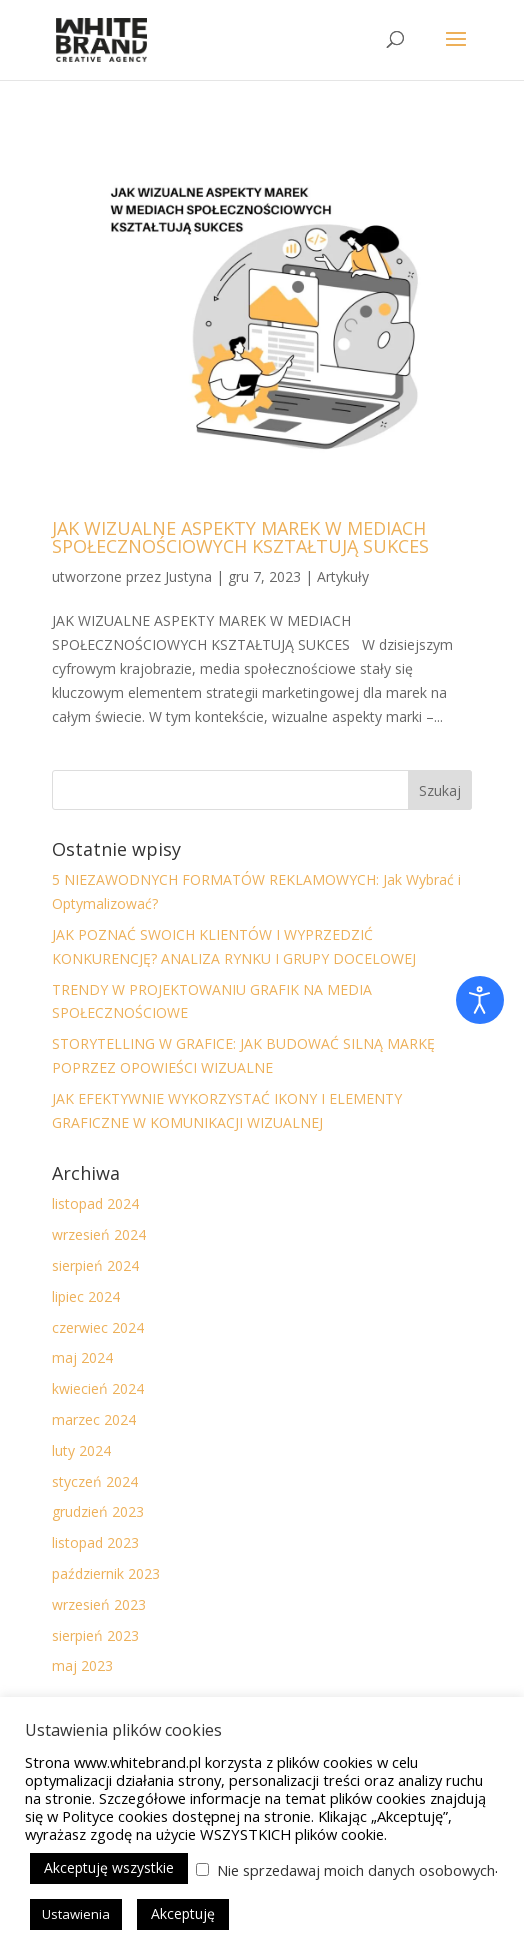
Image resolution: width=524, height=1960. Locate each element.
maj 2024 (82, 1357)
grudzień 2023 (98, 1511)
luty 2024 (81, 1450)
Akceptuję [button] (183, 1913)
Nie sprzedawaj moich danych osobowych (356, 1870)
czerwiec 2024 (98, 1327)
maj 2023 (82, 1665)
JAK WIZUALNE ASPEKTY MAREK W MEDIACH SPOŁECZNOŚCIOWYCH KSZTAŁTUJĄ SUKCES (240, 537)
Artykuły (343, 576)
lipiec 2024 (86, 1296)
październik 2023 (106, 1573)
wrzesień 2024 (99, 1234)
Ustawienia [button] (76, 1914)
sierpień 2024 (95, 1265)
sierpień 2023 (95, 1635)
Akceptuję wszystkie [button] (109, 1867)
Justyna (188, 576)
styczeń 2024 (95, 1481)
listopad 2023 (95, 1542)
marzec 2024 (94, 1419)
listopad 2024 (95, 1203)
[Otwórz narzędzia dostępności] (480, 1000)
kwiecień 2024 (98, 1388)
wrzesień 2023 (99, 1604)
